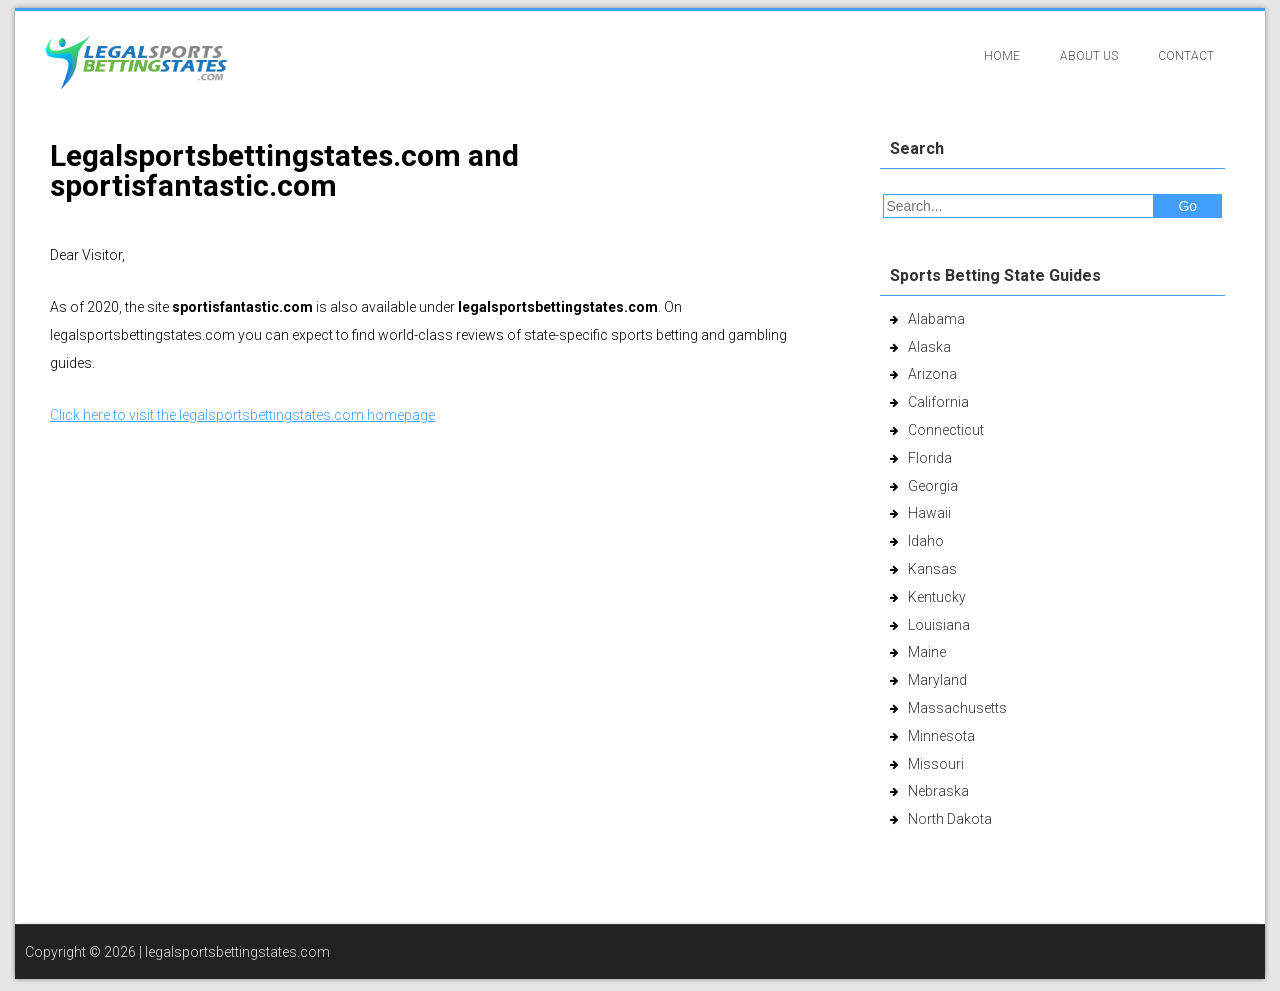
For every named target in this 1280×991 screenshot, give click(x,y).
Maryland (937, 680)
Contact (1186, 56)
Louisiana (939, 625)
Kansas (932, 569)
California (938, 402)
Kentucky (937, 597)
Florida (930, 458)
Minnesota (941, 736)
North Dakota (950, 819)
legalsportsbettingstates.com (237, 952)
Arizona (932, 374)
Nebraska (938, 791)
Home (1002, 56)
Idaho (926, 541)
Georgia (933, 486)
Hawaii (929, 513)
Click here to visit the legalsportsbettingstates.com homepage (242, 415)
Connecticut (946, 430)
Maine (927, 652)
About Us (1089, 56)
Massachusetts (957, 708)
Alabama (936, 319)
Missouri (936, 764)
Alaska (929, 347)
